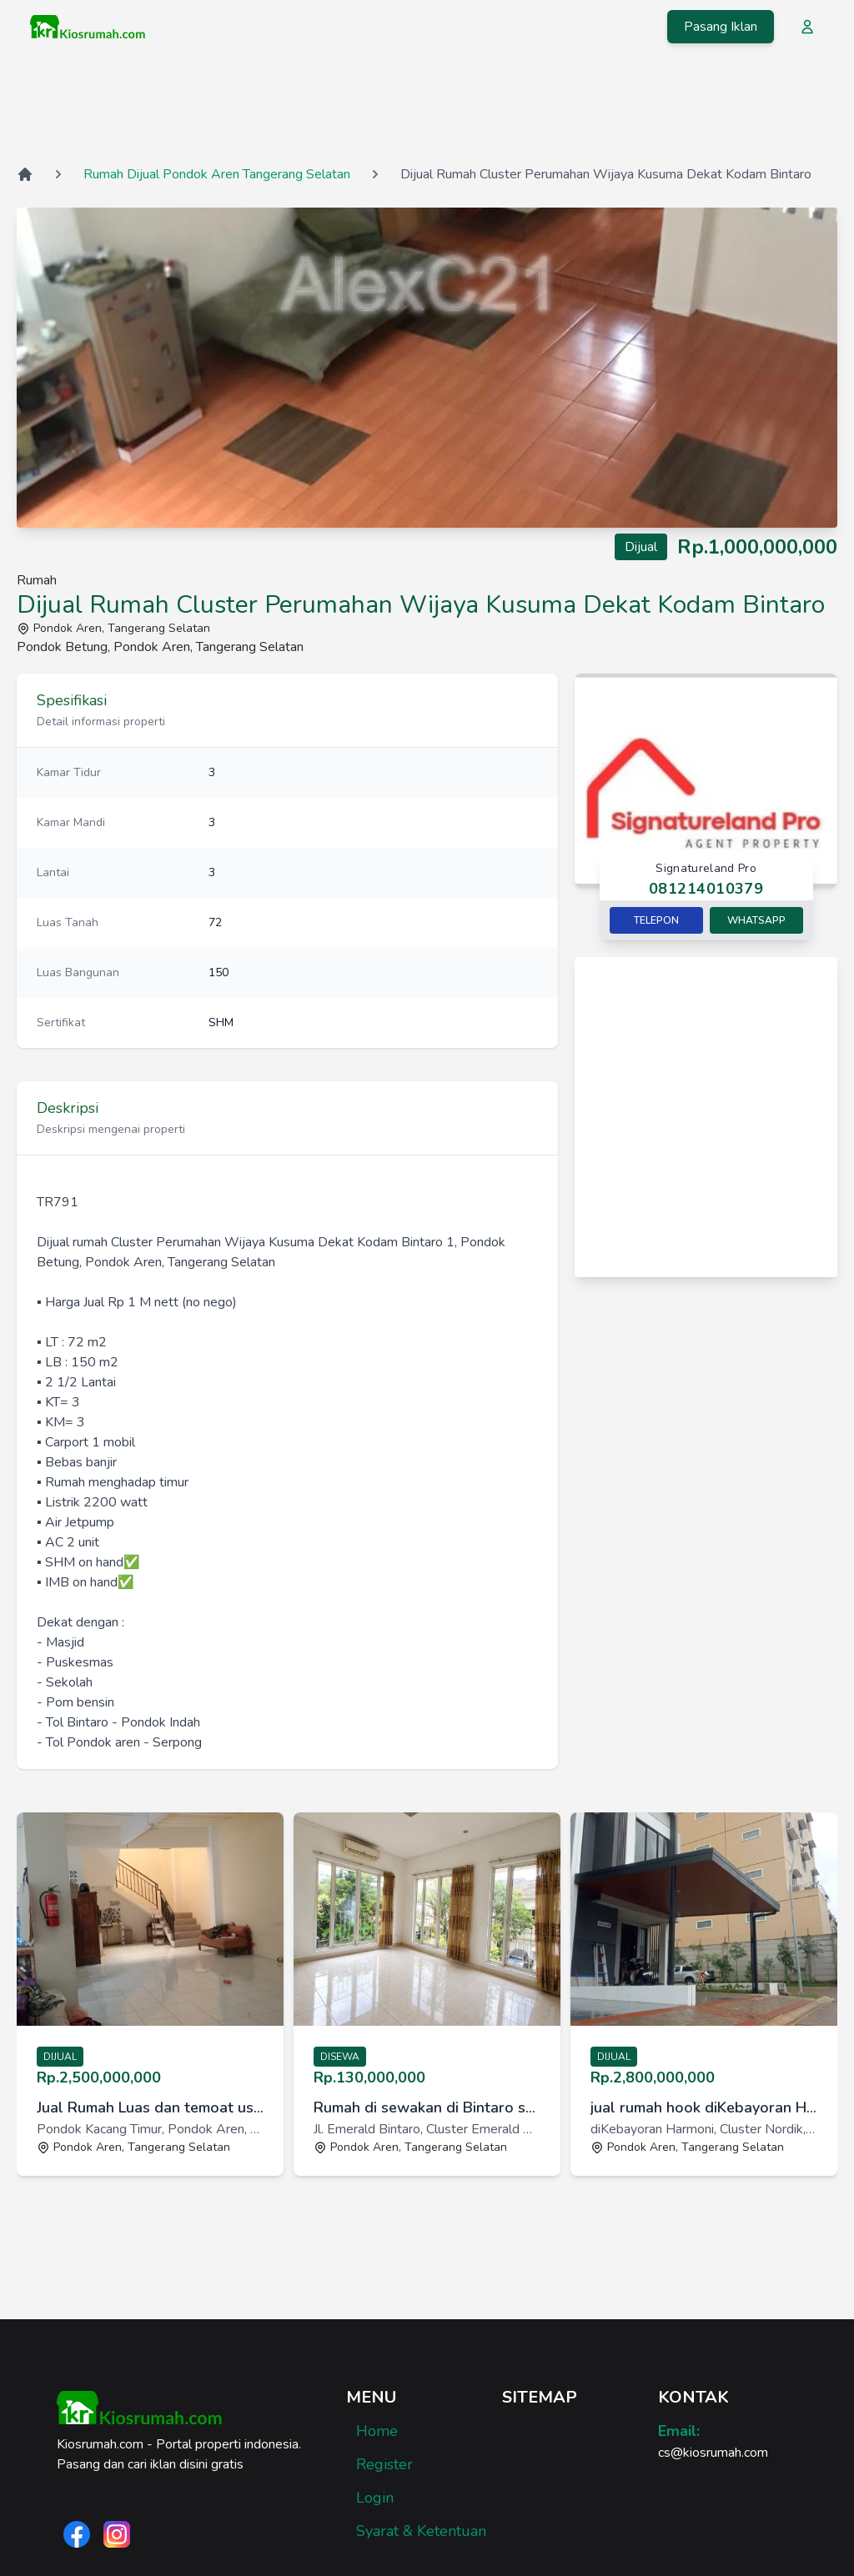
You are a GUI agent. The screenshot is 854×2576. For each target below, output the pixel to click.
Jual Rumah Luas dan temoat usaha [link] (150, 2107)
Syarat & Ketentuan (421, 2531)
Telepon (656, 920)
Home (377, 2431)
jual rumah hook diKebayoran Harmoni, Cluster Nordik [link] (703, 2107)
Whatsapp (756, 920)
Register (384, 2464)
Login (375, 2498)
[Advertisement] (427, 107)
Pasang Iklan (720, 27)
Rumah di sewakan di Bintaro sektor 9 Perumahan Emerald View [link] (427, 2107)
